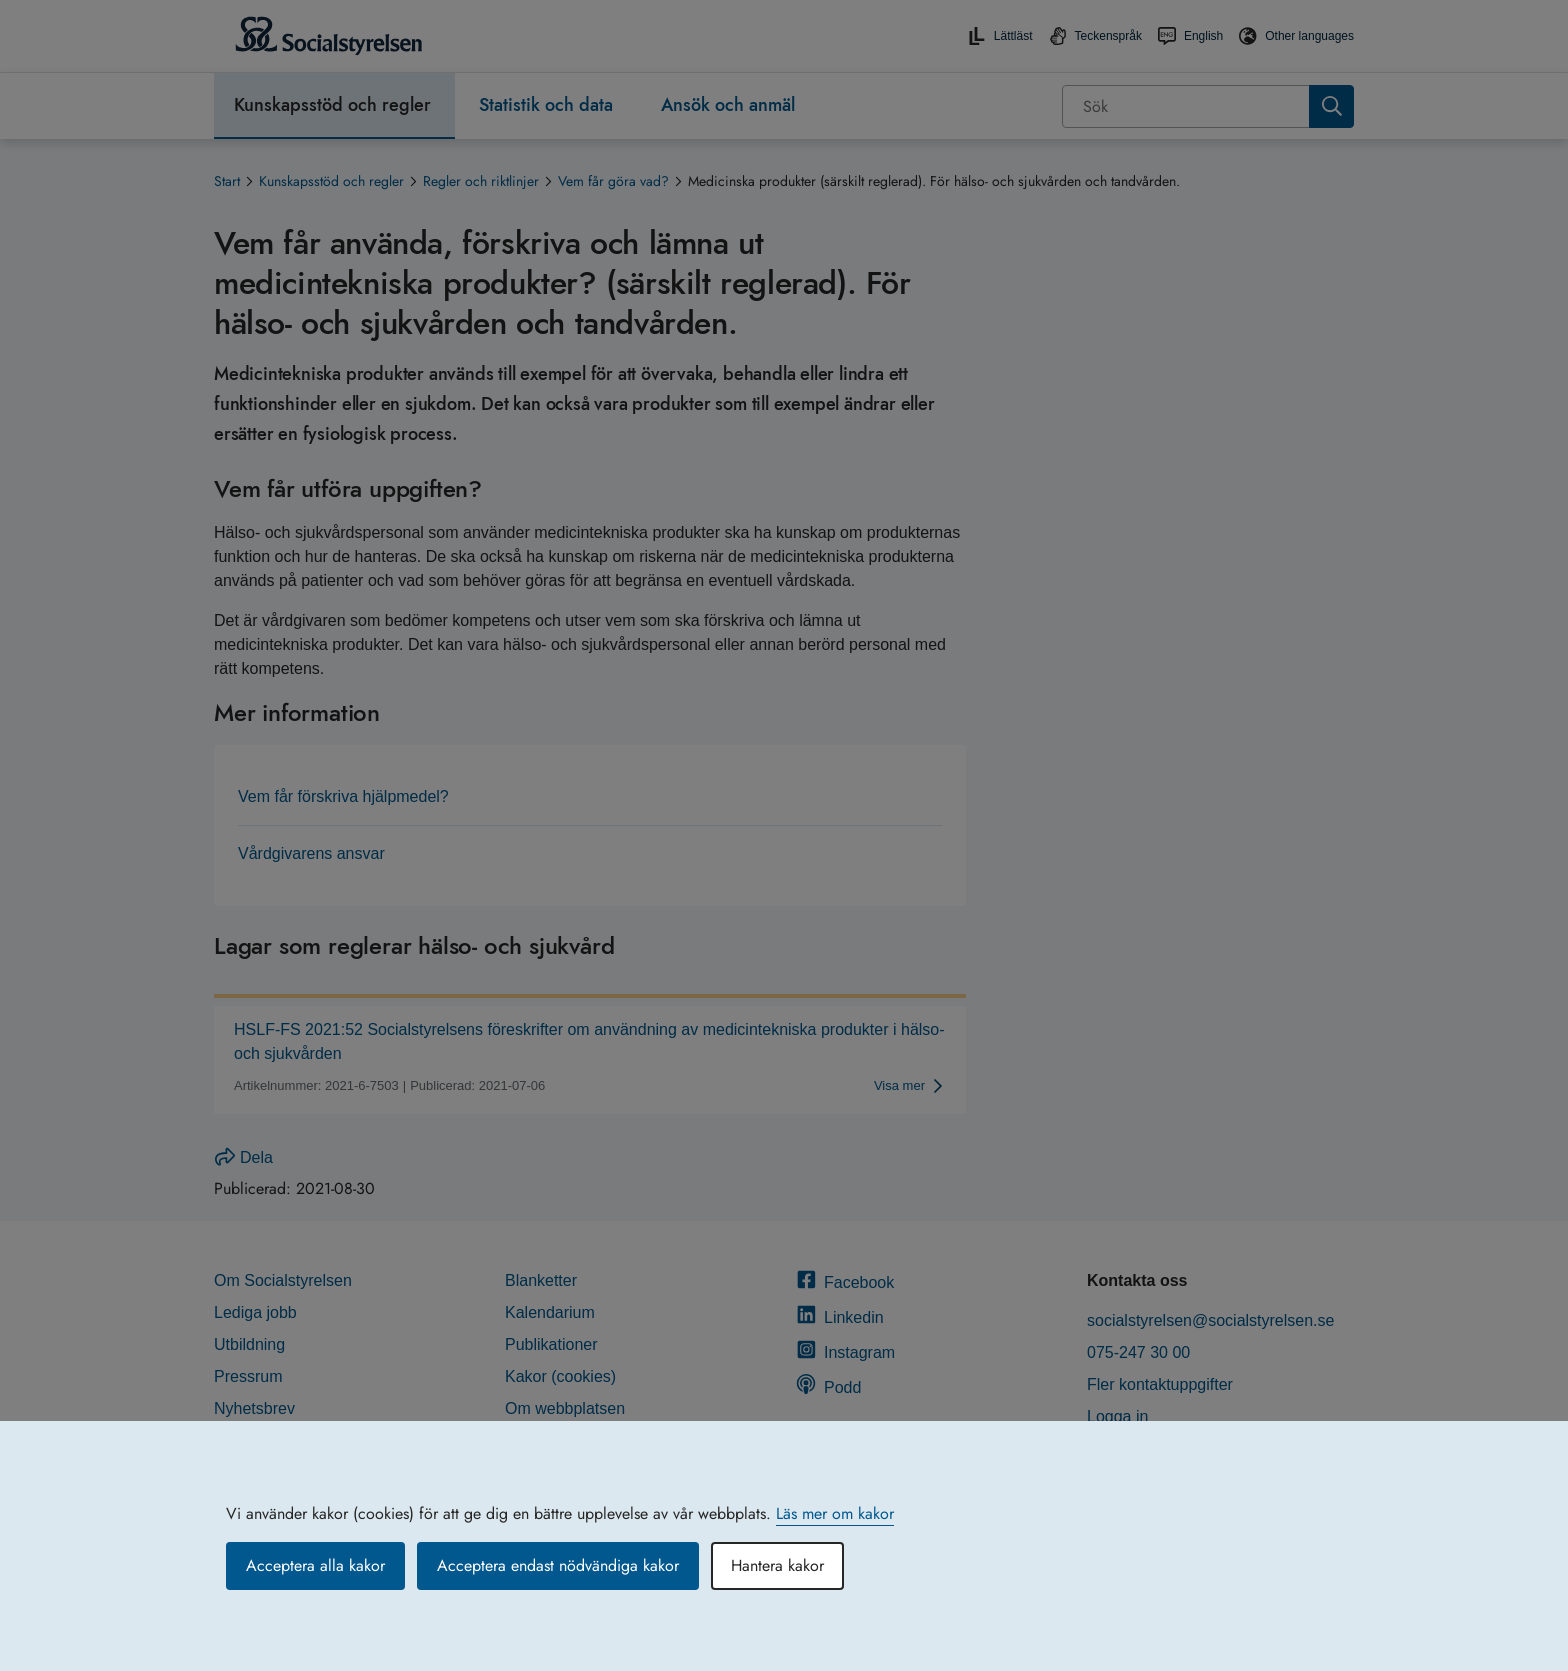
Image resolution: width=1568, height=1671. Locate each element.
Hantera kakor (777, 1565)
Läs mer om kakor (835, 1513)
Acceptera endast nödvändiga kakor (558, 1565)
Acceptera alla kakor (315, 1565)
